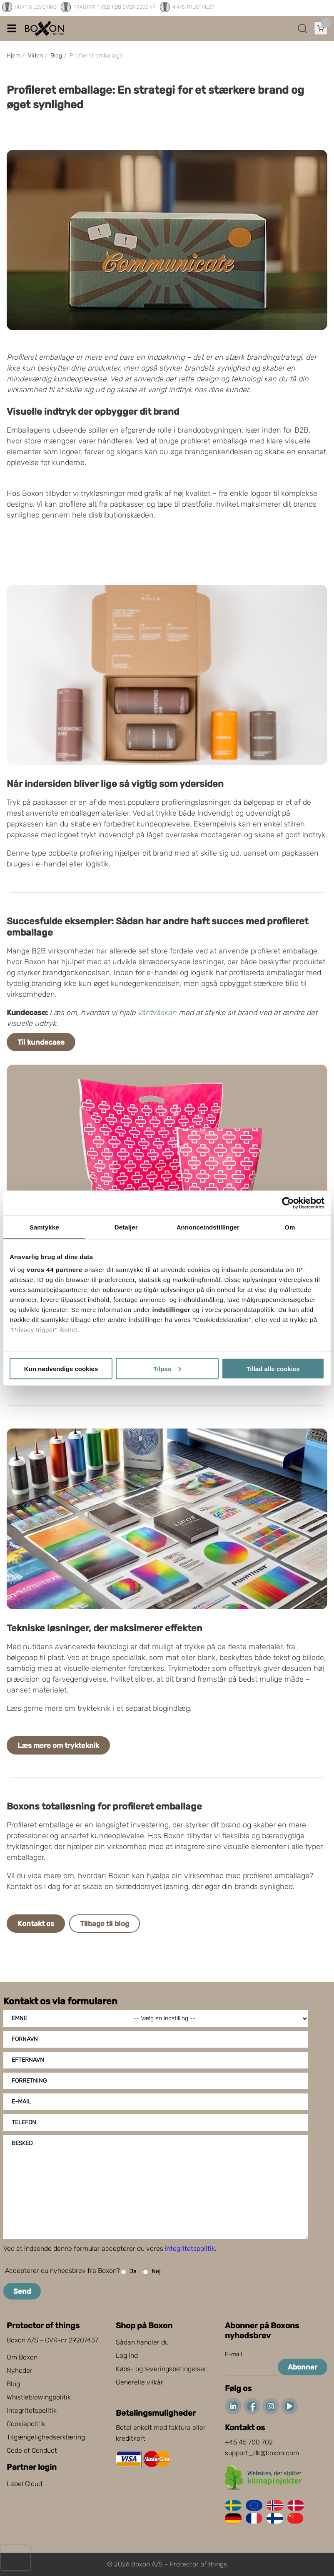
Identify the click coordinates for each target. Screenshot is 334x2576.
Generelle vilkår (139, 2382)
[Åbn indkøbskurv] (320, 28)
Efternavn (28, 2059)
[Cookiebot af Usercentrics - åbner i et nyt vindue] (288, 1203)
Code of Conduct (32, 2450)
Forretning (29, 2080)
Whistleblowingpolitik (39, 2397)
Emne (19, 2018)
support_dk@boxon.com (262, 2453)
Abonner (302, 2367)
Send (22, 2291)
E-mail (21, 2101)
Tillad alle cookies (272, 1368)
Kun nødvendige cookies (61, 1368)
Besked (22, 2143)
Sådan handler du (142, 2342)
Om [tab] (289, 1226)
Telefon (24, 2122)
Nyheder (19, 2370)
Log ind (127, 2355)
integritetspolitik (190, 2248)
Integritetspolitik (32, 2410)
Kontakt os (35, 1923)
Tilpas (167, 1368)
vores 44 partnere (54, 1269)
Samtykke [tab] (44, 1226)
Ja (129, 2272)
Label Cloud (24, 2484)
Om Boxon (22, 2357)
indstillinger (171, 1309)
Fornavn (25, 2039)
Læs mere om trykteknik (58, 1745)
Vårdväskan (157, 1012)
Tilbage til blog (104, 1923)
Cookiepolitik (26, 2424)
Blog (13, 2384)
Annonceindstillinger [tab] (208, 1226)
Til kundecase (41, 1042)
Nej (151, 2272)
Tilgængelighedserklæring (46, 2437)
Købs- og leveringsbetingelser (161, 2369)
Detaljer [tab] (126, 1226)
